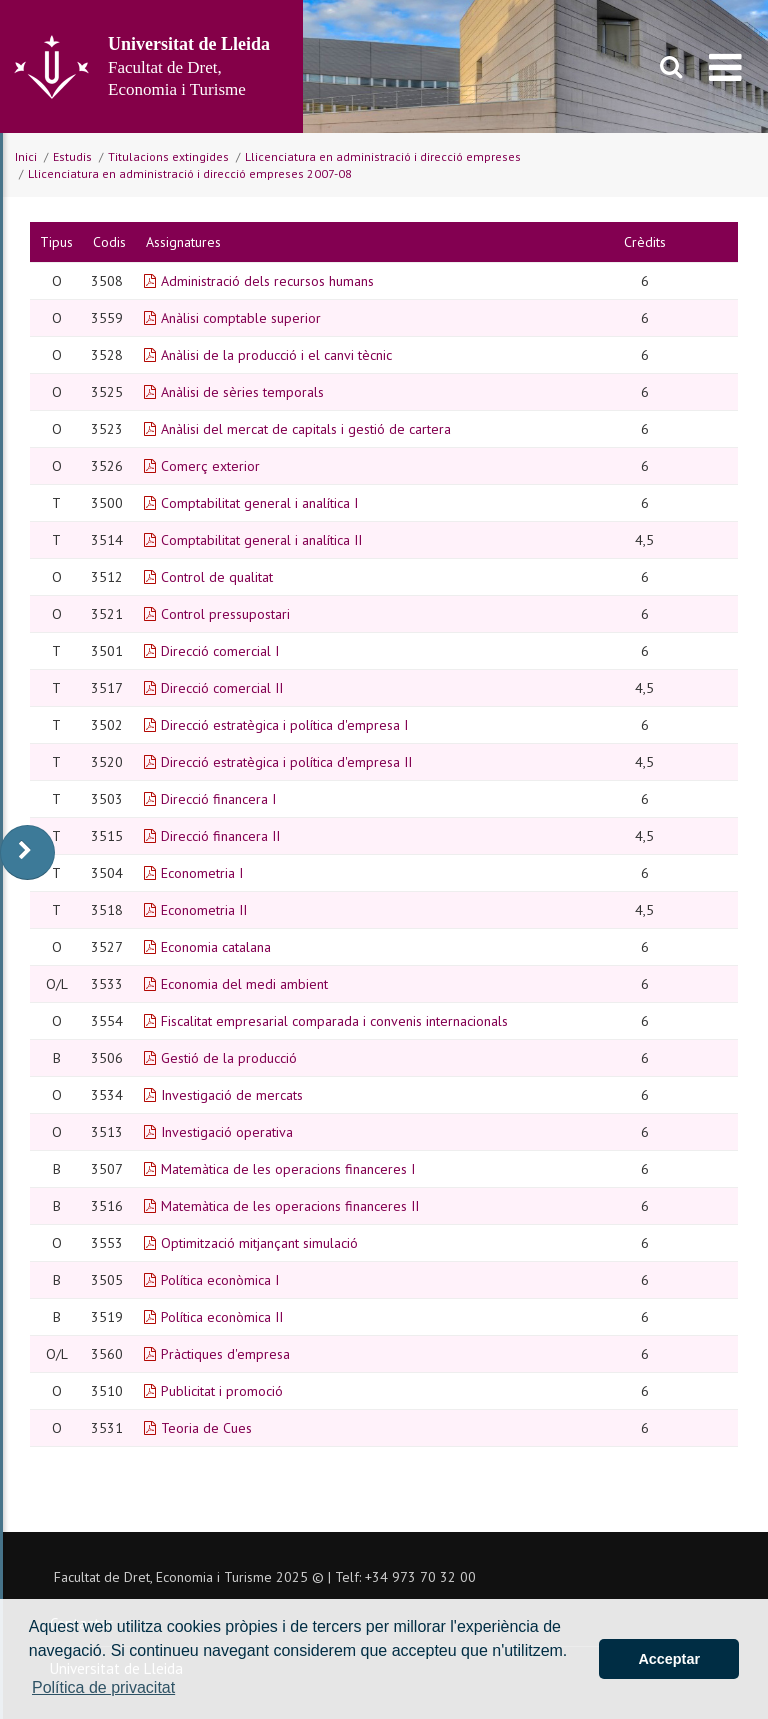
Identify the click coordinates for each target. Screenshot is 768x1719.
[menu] (725, 67)
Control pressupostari (225, 614)
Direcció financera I (218, 799)
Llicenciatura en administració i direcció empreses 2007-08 (190, 173)
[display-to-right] (27, 852)
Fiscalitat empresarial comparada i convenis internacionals (334, 1021)
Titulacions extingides (168, 156)
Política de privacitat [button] (103, 1687)
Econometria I (202, 873)
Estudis (72, 156)
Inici (26, 156)
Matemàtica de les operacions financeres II (290, 1206)
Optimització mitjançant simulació (259, 1243)
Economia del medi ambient (244, 984)
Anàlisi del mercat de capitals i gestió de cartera (306, 429)
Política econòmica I (220, 1280)
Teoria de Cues (206, 1428)
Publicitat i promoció (222, 1391)
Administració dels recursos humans (267, 281)
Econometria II (204, 910)
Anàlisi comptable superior (241, 318)
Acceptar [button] (669, 1659)
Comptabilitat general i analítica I (259, 503)
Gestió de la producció (229, 1058)
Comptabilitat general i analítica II (261, 540)
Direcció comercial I (220, 651)
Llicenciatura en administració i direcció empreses (383, 156)
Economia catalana (216, 947)
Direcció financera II (220, 836)
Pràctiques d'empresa (225, 1354)
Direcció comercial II (222, 688)
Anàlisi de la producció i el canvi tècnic (276, 355)
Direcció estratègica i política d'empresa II (286, 762)
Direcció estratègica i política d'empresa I (284, 725)
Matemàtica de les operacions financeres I (288, 1169)
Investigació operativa (227, 1132)
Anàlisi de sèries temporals (242, 392)
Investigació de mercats (232, 1095)
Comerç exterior (210, 466)
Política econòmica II (222, 1317)
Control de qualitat (217, 577)
